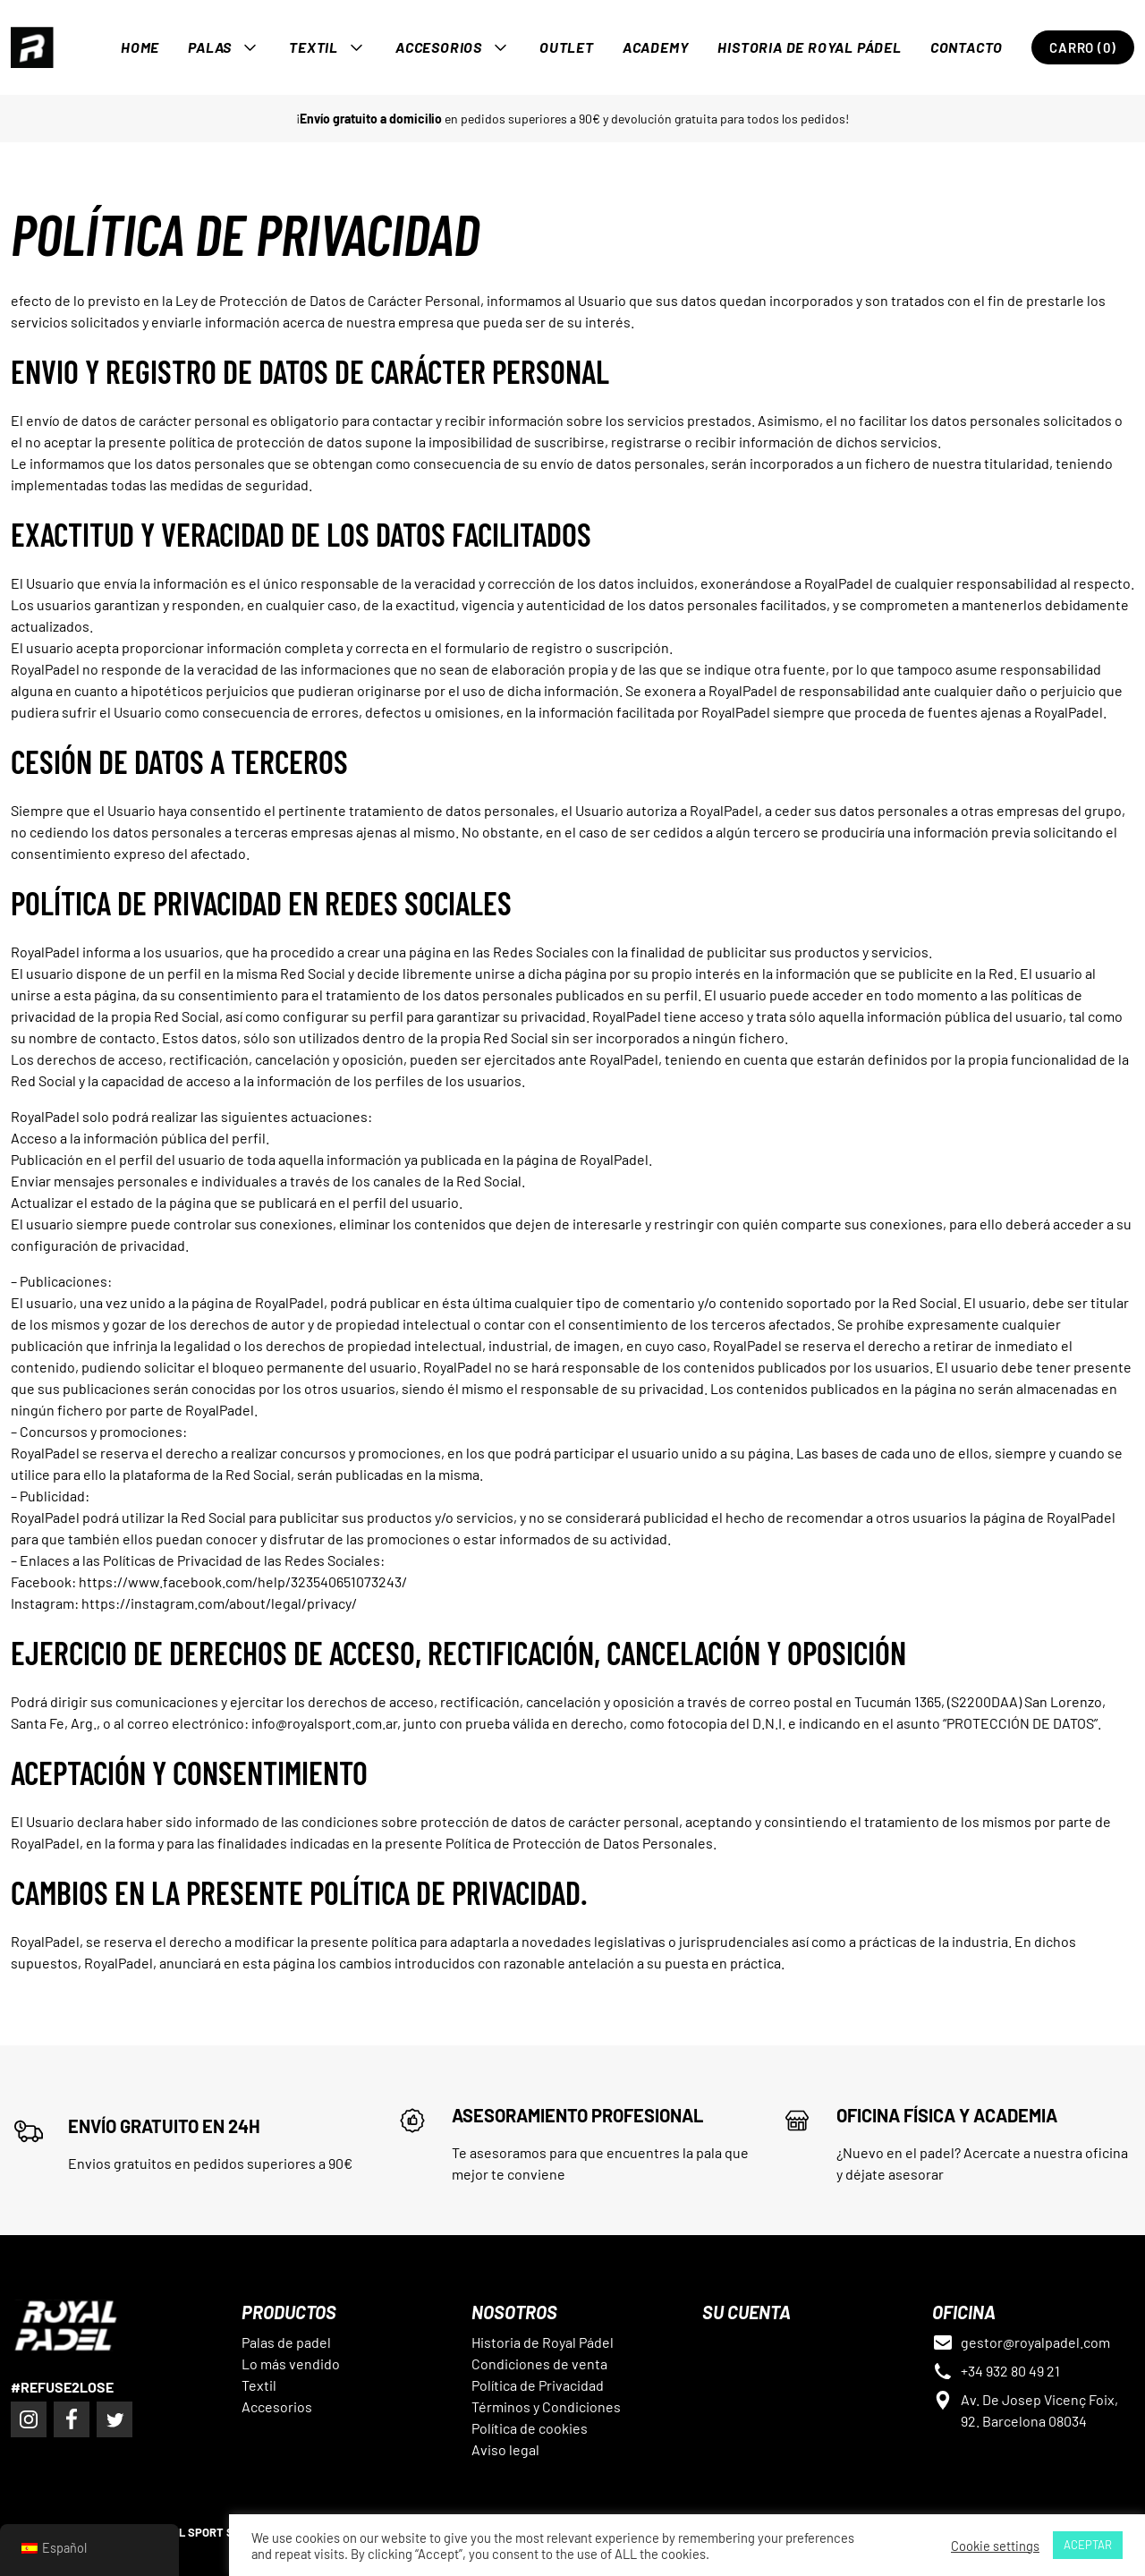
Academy (656, 46)
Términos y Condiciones (546, 2406)
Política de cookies (529, 2427)
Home (140, 46)
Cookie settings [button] (995, 2546)
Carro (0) (1082, 47)
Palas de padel (286, 2342)
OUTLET (566, 46)
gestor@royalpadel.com (1035, 2342)
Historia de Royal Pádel (809, 46)
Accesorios (438, 46)
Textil (313, 46)
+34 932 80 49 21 (1010, 2370)
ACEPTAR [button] (1088, 2545)
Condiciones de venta (539, 2363)
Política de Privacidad (537, 2384)
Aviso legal (505, 2449)
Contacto (966, 46)
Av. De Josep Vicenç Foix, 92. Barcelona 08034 (1039, 2410)
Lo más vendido (291, 2363)
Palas (210, 46)
